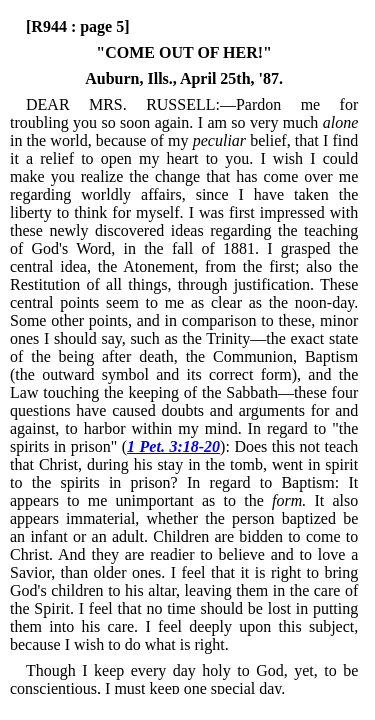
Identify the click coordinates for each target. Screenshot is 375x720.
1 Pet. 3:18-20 (173, 446)
